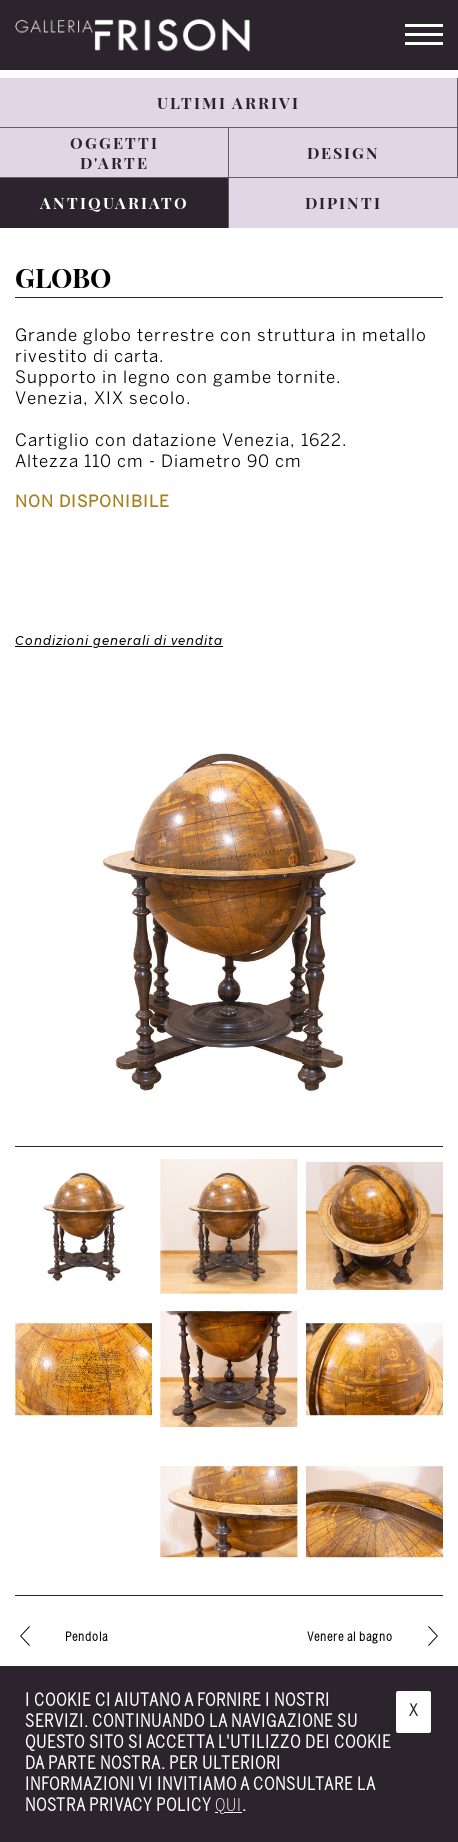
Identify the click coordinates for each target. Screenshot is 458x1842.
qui (228, 1806)
